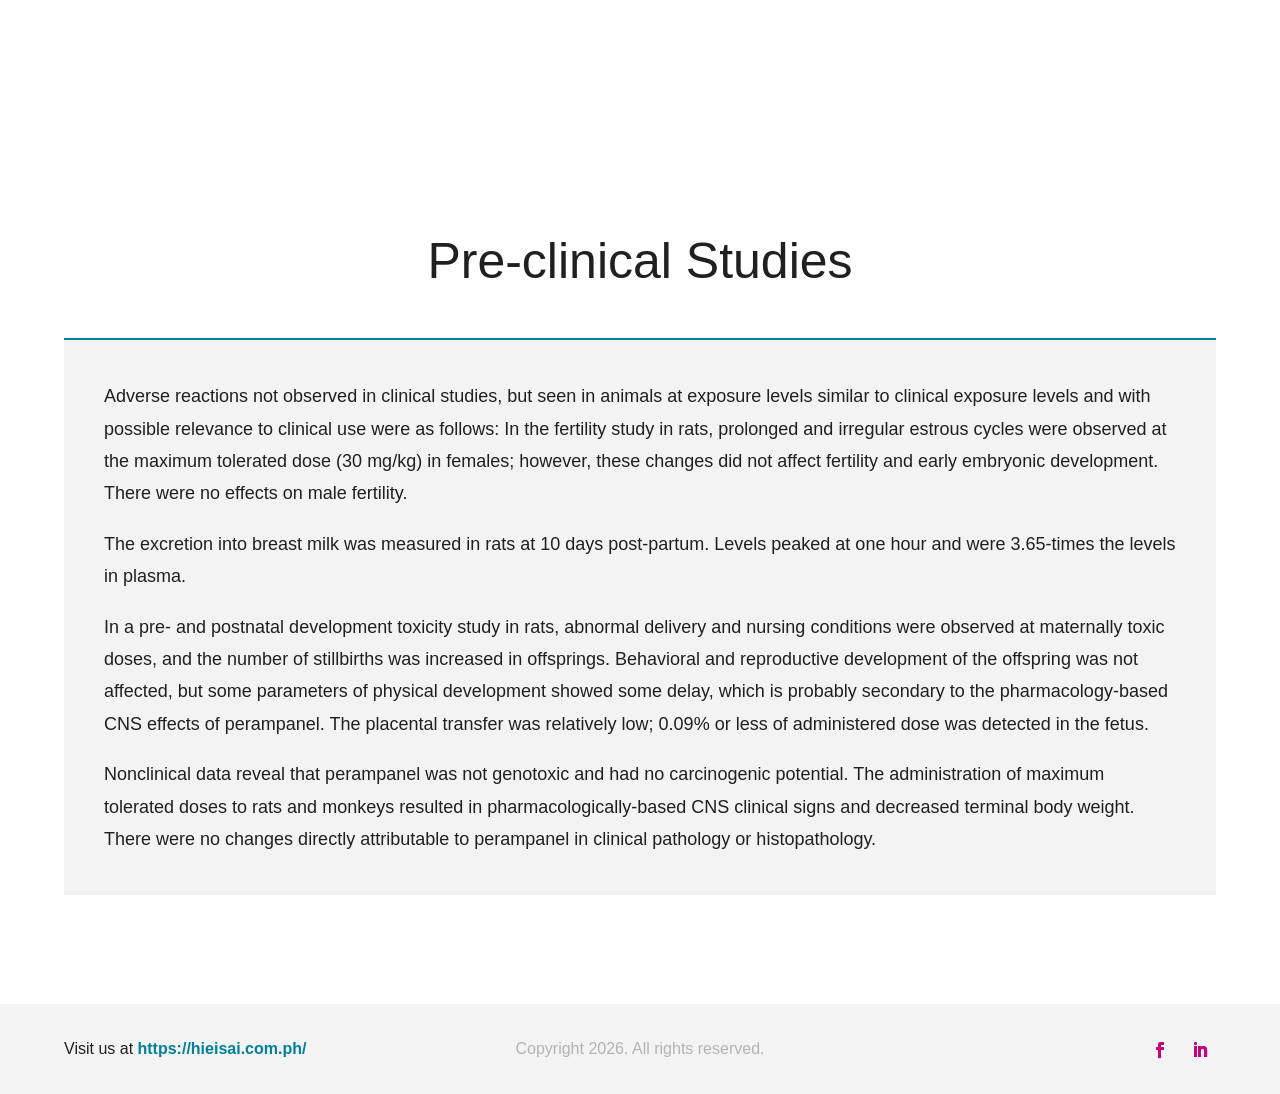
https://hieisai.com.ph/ (222, 1048)
